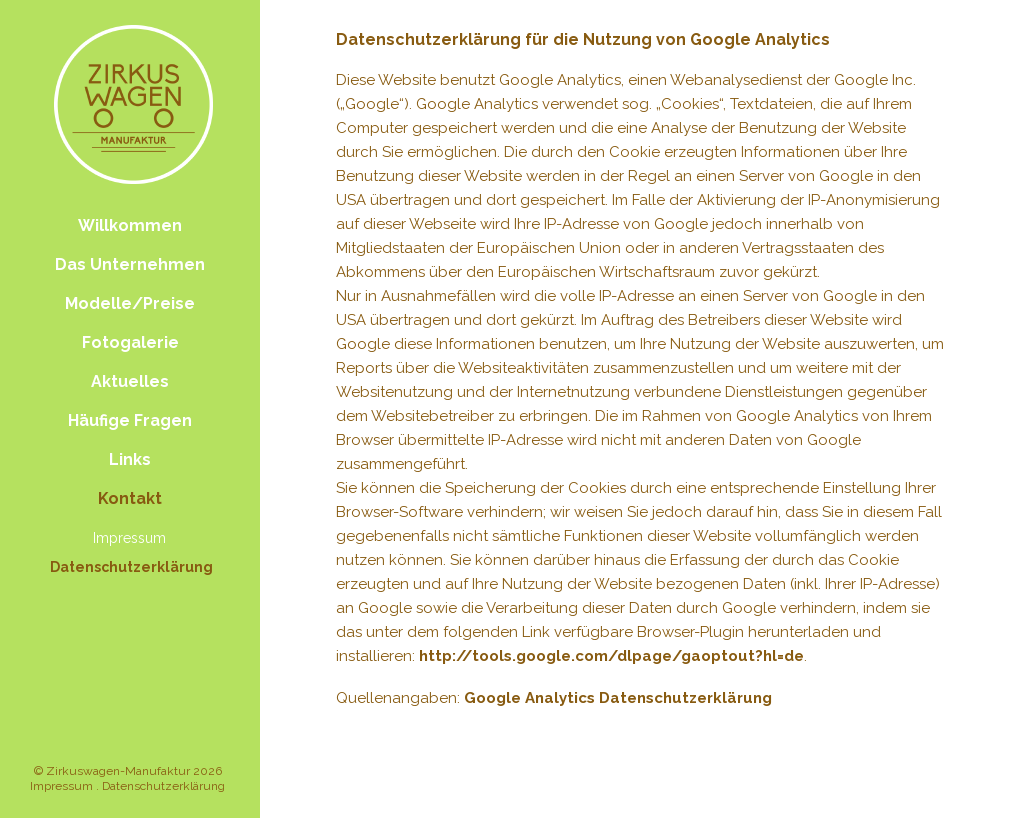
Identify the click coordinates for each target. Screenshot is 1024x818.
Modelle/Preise (130, 303)
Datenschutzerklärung (131, 567)
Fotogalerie (130, 342)
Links (130, 459)
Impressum (129, 538)
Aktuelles (130, 381)
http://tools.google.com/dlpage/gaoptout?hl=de (611, 656)
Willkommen (130, 225)
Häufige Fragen (130, 420)
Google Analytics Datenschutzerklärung (618, 698)
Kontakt (130, 498)
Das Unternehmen (130, 264)
